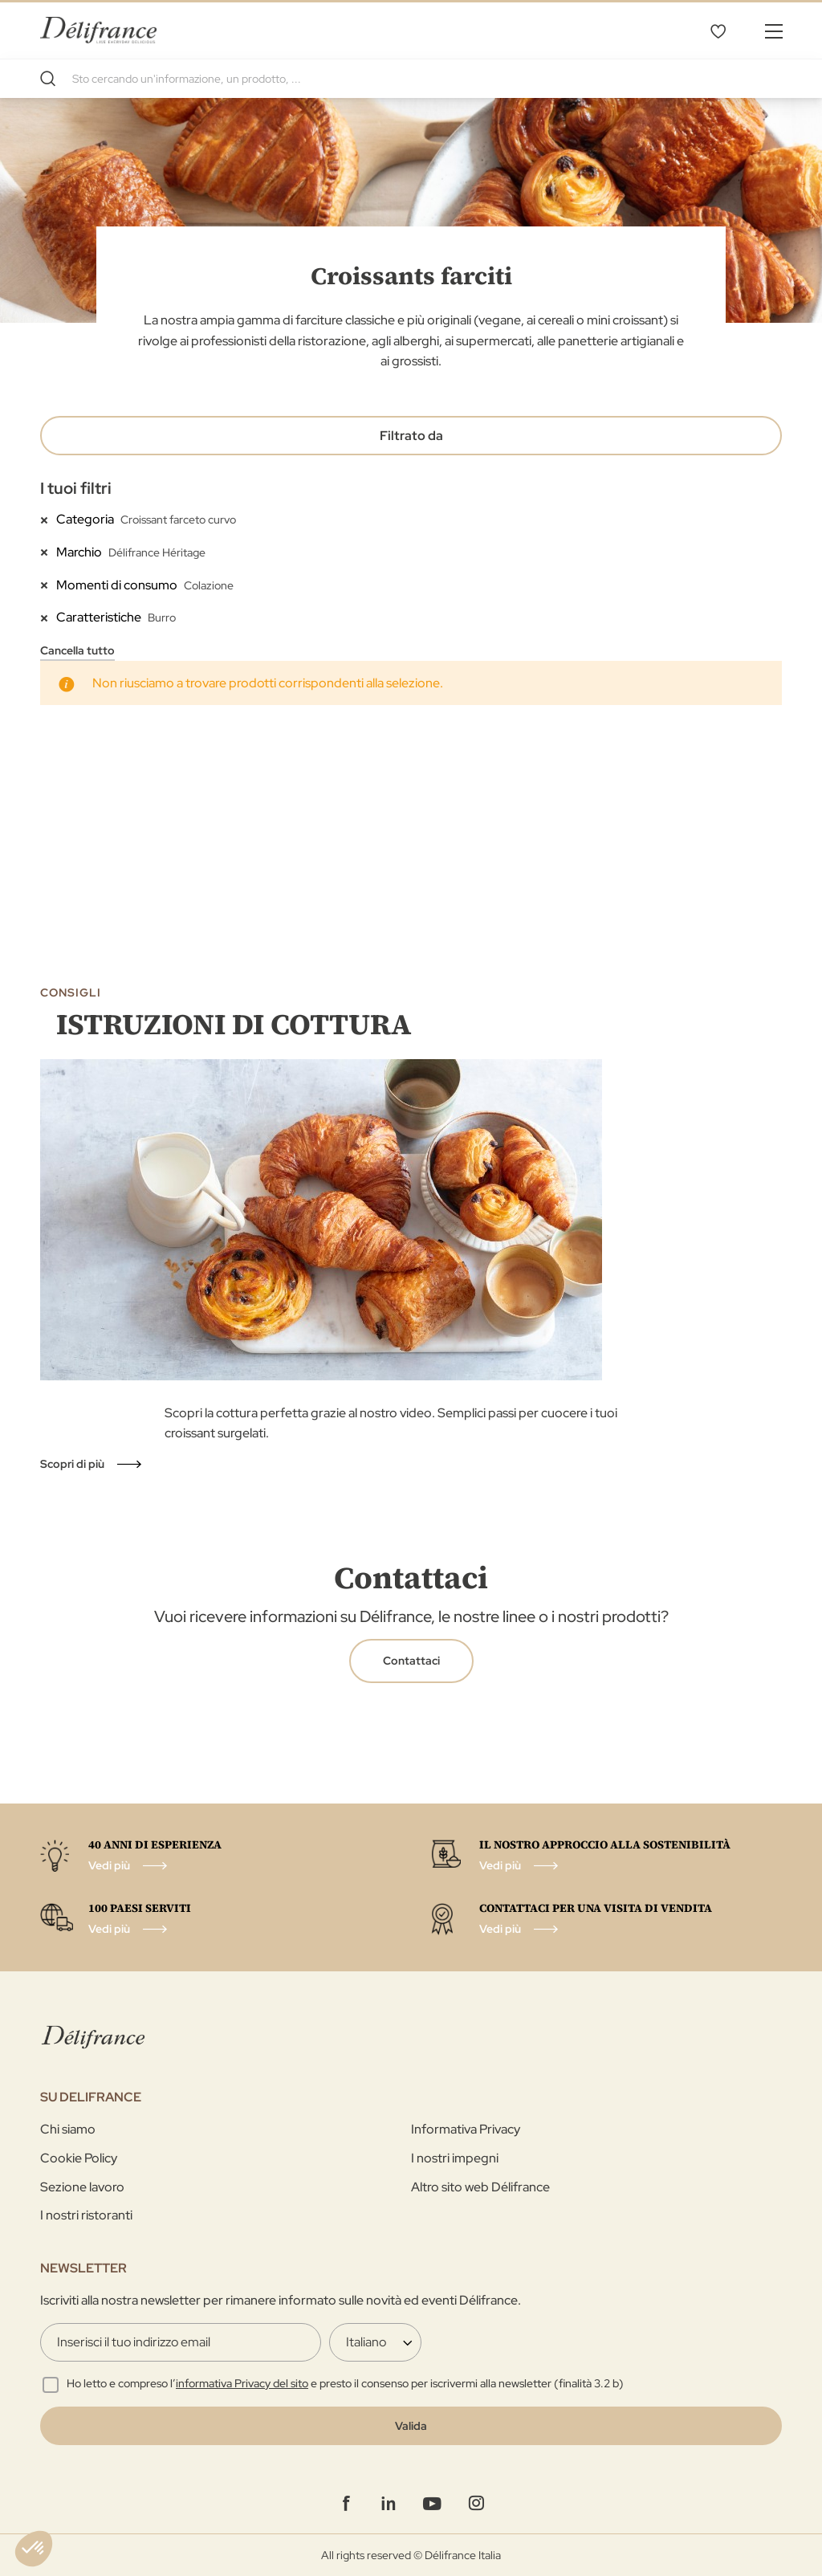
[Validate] (411, 2426)
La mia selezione (718, 30)
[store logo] (98, 30)
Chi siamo (68, 2129)
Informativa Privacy (465, 2129)
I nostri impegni (454, 2158)
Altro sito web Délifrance (480, 2187)
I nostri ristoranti (86, 2215)
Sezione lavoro (82, 2187)
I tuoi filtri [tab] (76, 488)
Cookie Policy (78, 2158)
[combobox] (411, 78)
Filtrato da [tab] (411, 435)
